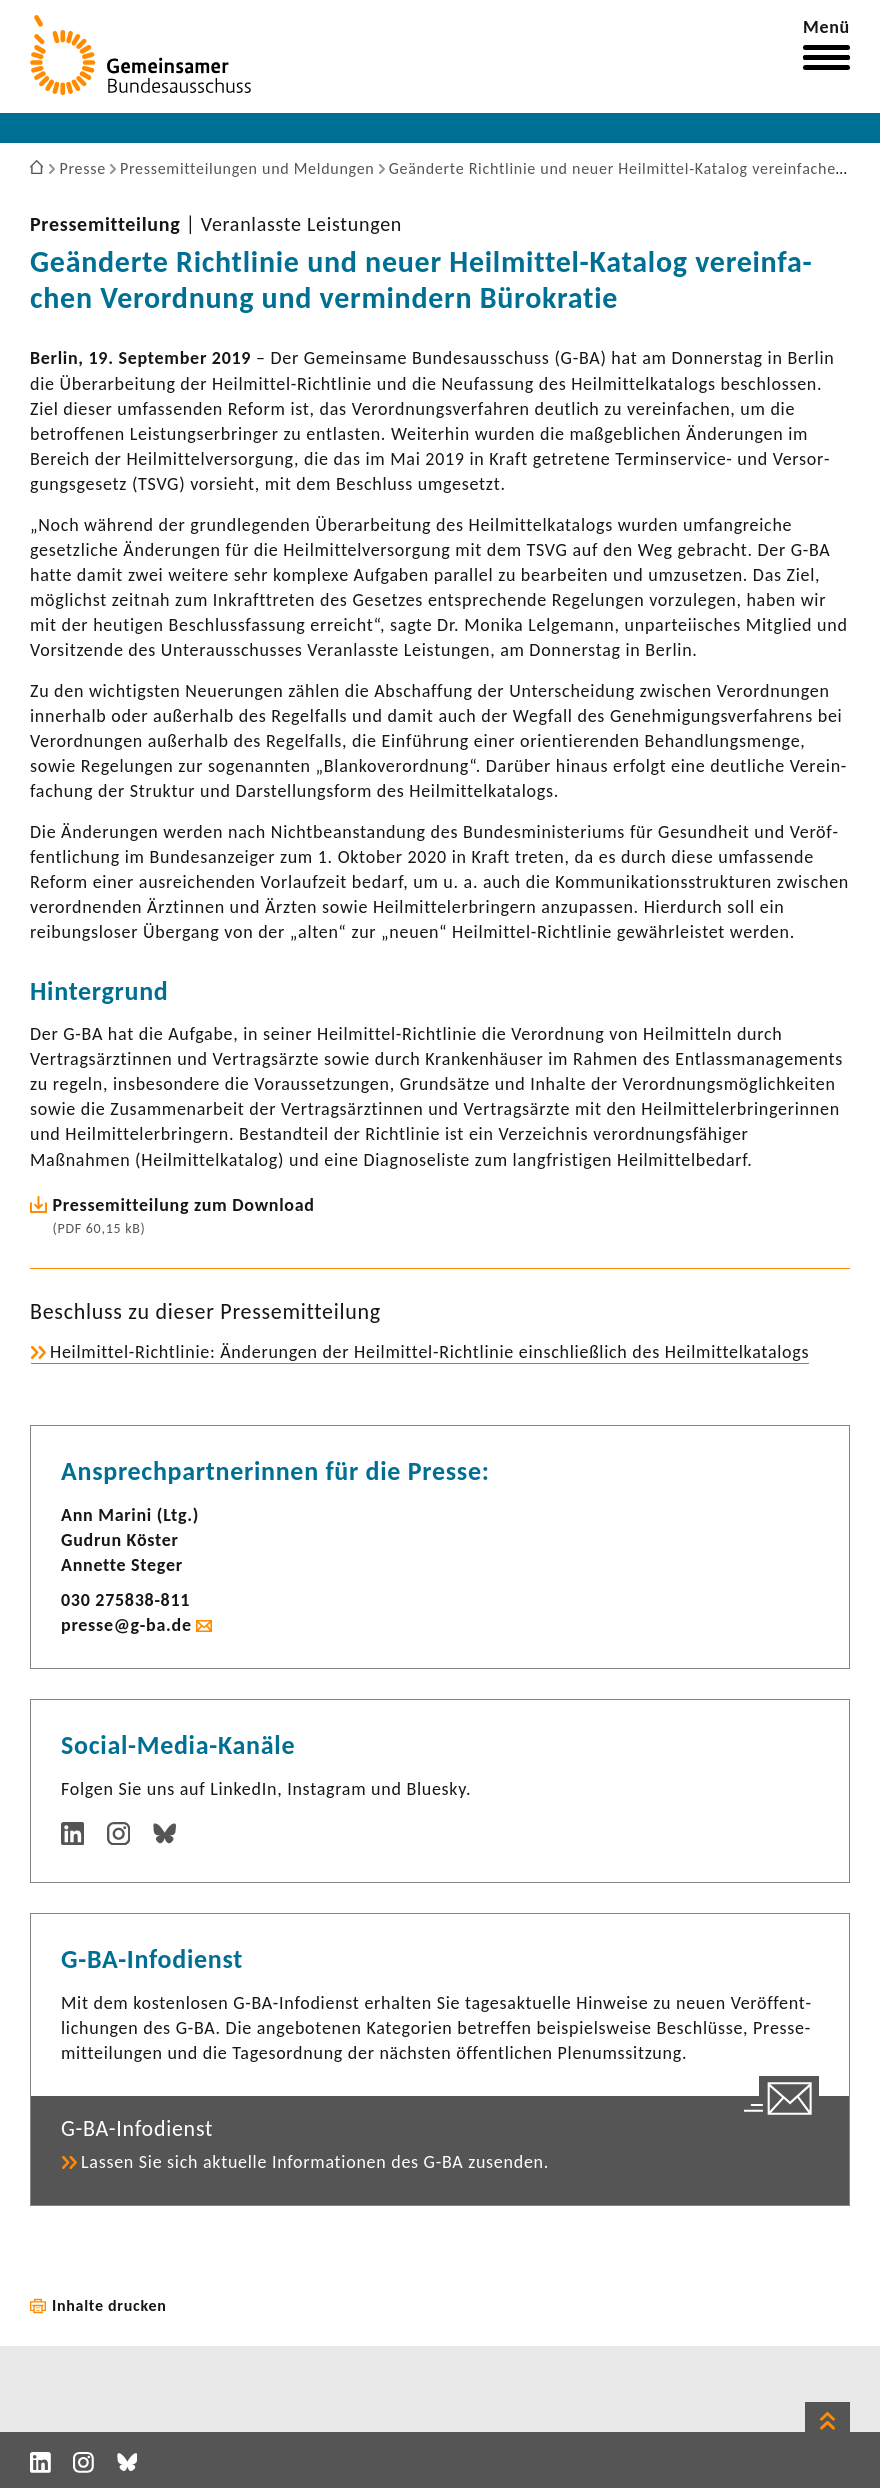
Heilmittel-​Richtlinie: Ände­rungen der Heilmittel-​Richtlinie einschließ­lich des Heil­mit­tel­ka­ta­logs (429, 1352)
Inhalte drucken (109, 2305)
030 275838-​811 (125, 1600)
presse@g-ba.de (126, 1625)
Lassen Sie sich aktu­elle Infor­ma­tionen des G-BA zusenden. (315, 2162)
